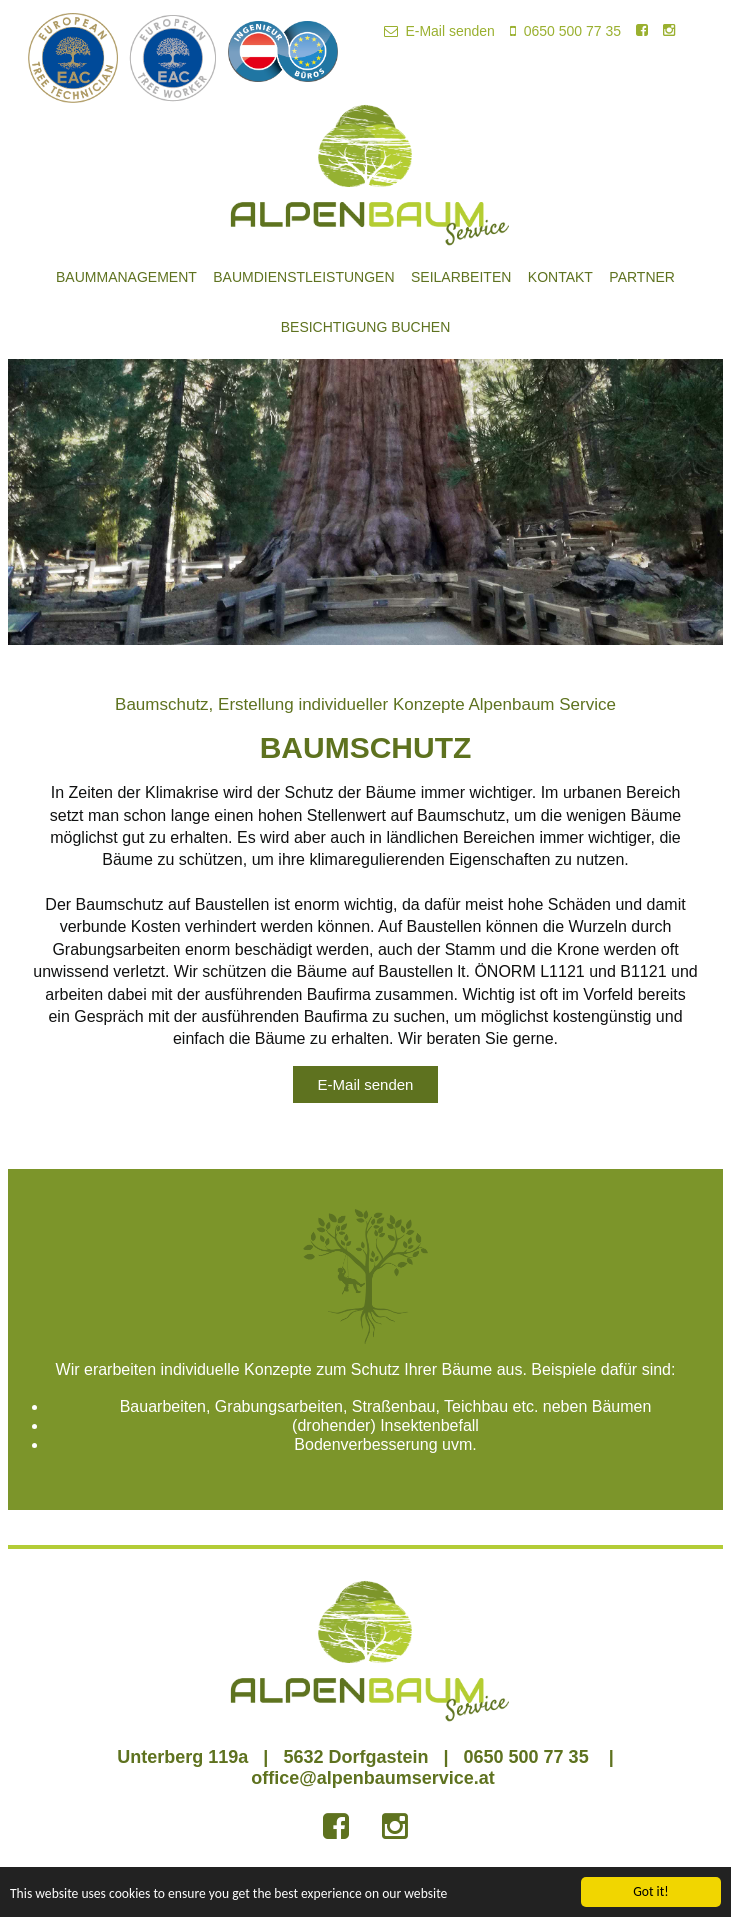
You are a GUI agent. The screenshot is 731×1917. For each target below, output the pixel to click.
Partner (642, 277)
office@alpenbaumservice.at (373, 1778)
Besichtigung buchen (366, 327)
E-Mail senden (439, 31)
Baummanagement (126, 277)
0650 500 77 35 (565, 31)
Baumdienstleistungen (303, 277)
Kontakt (560, 277)
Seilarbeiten (461, 277)
